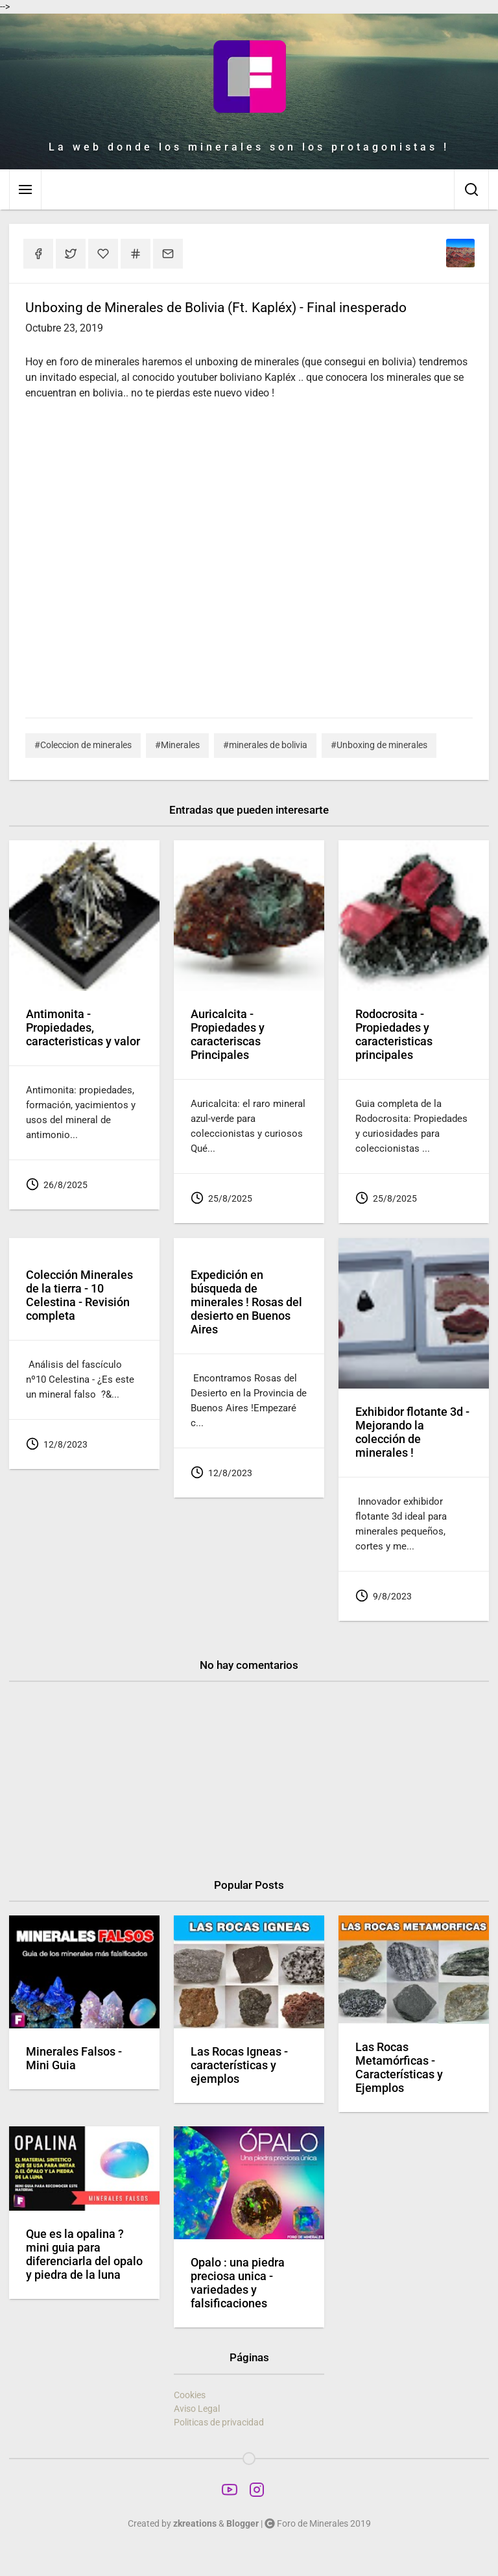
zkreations (195, 2523)
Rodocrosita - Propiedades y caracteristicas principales (394, 1035)
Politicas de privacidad (219, 2422)
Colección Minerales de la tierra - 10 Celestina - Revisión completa (79, 1295)
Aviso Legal (197, 2408)
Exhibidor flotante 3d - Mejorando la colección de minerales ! (412, 1432)
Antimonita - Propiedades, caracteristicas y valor (83, 1028)
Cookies (190, 2395)
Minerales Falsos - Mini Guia (74, 2058)
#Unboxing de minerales (379, 745)
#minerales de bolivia (265, 745)
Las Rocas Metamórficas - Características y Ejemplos (399, 2068)
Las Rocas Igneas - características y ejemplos (239, 2065)
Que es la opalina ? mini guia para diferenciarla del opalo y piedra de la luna (84, 2254)
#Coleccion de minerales (83, 745)
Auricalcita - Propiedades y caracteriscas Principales (228, 1035)
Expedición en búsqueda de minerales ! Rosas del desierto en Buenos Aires (246, 1302)
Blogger (242, 2523)
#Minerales (177, 745)
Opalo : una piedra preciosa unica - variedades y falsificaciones (238, 2283)
